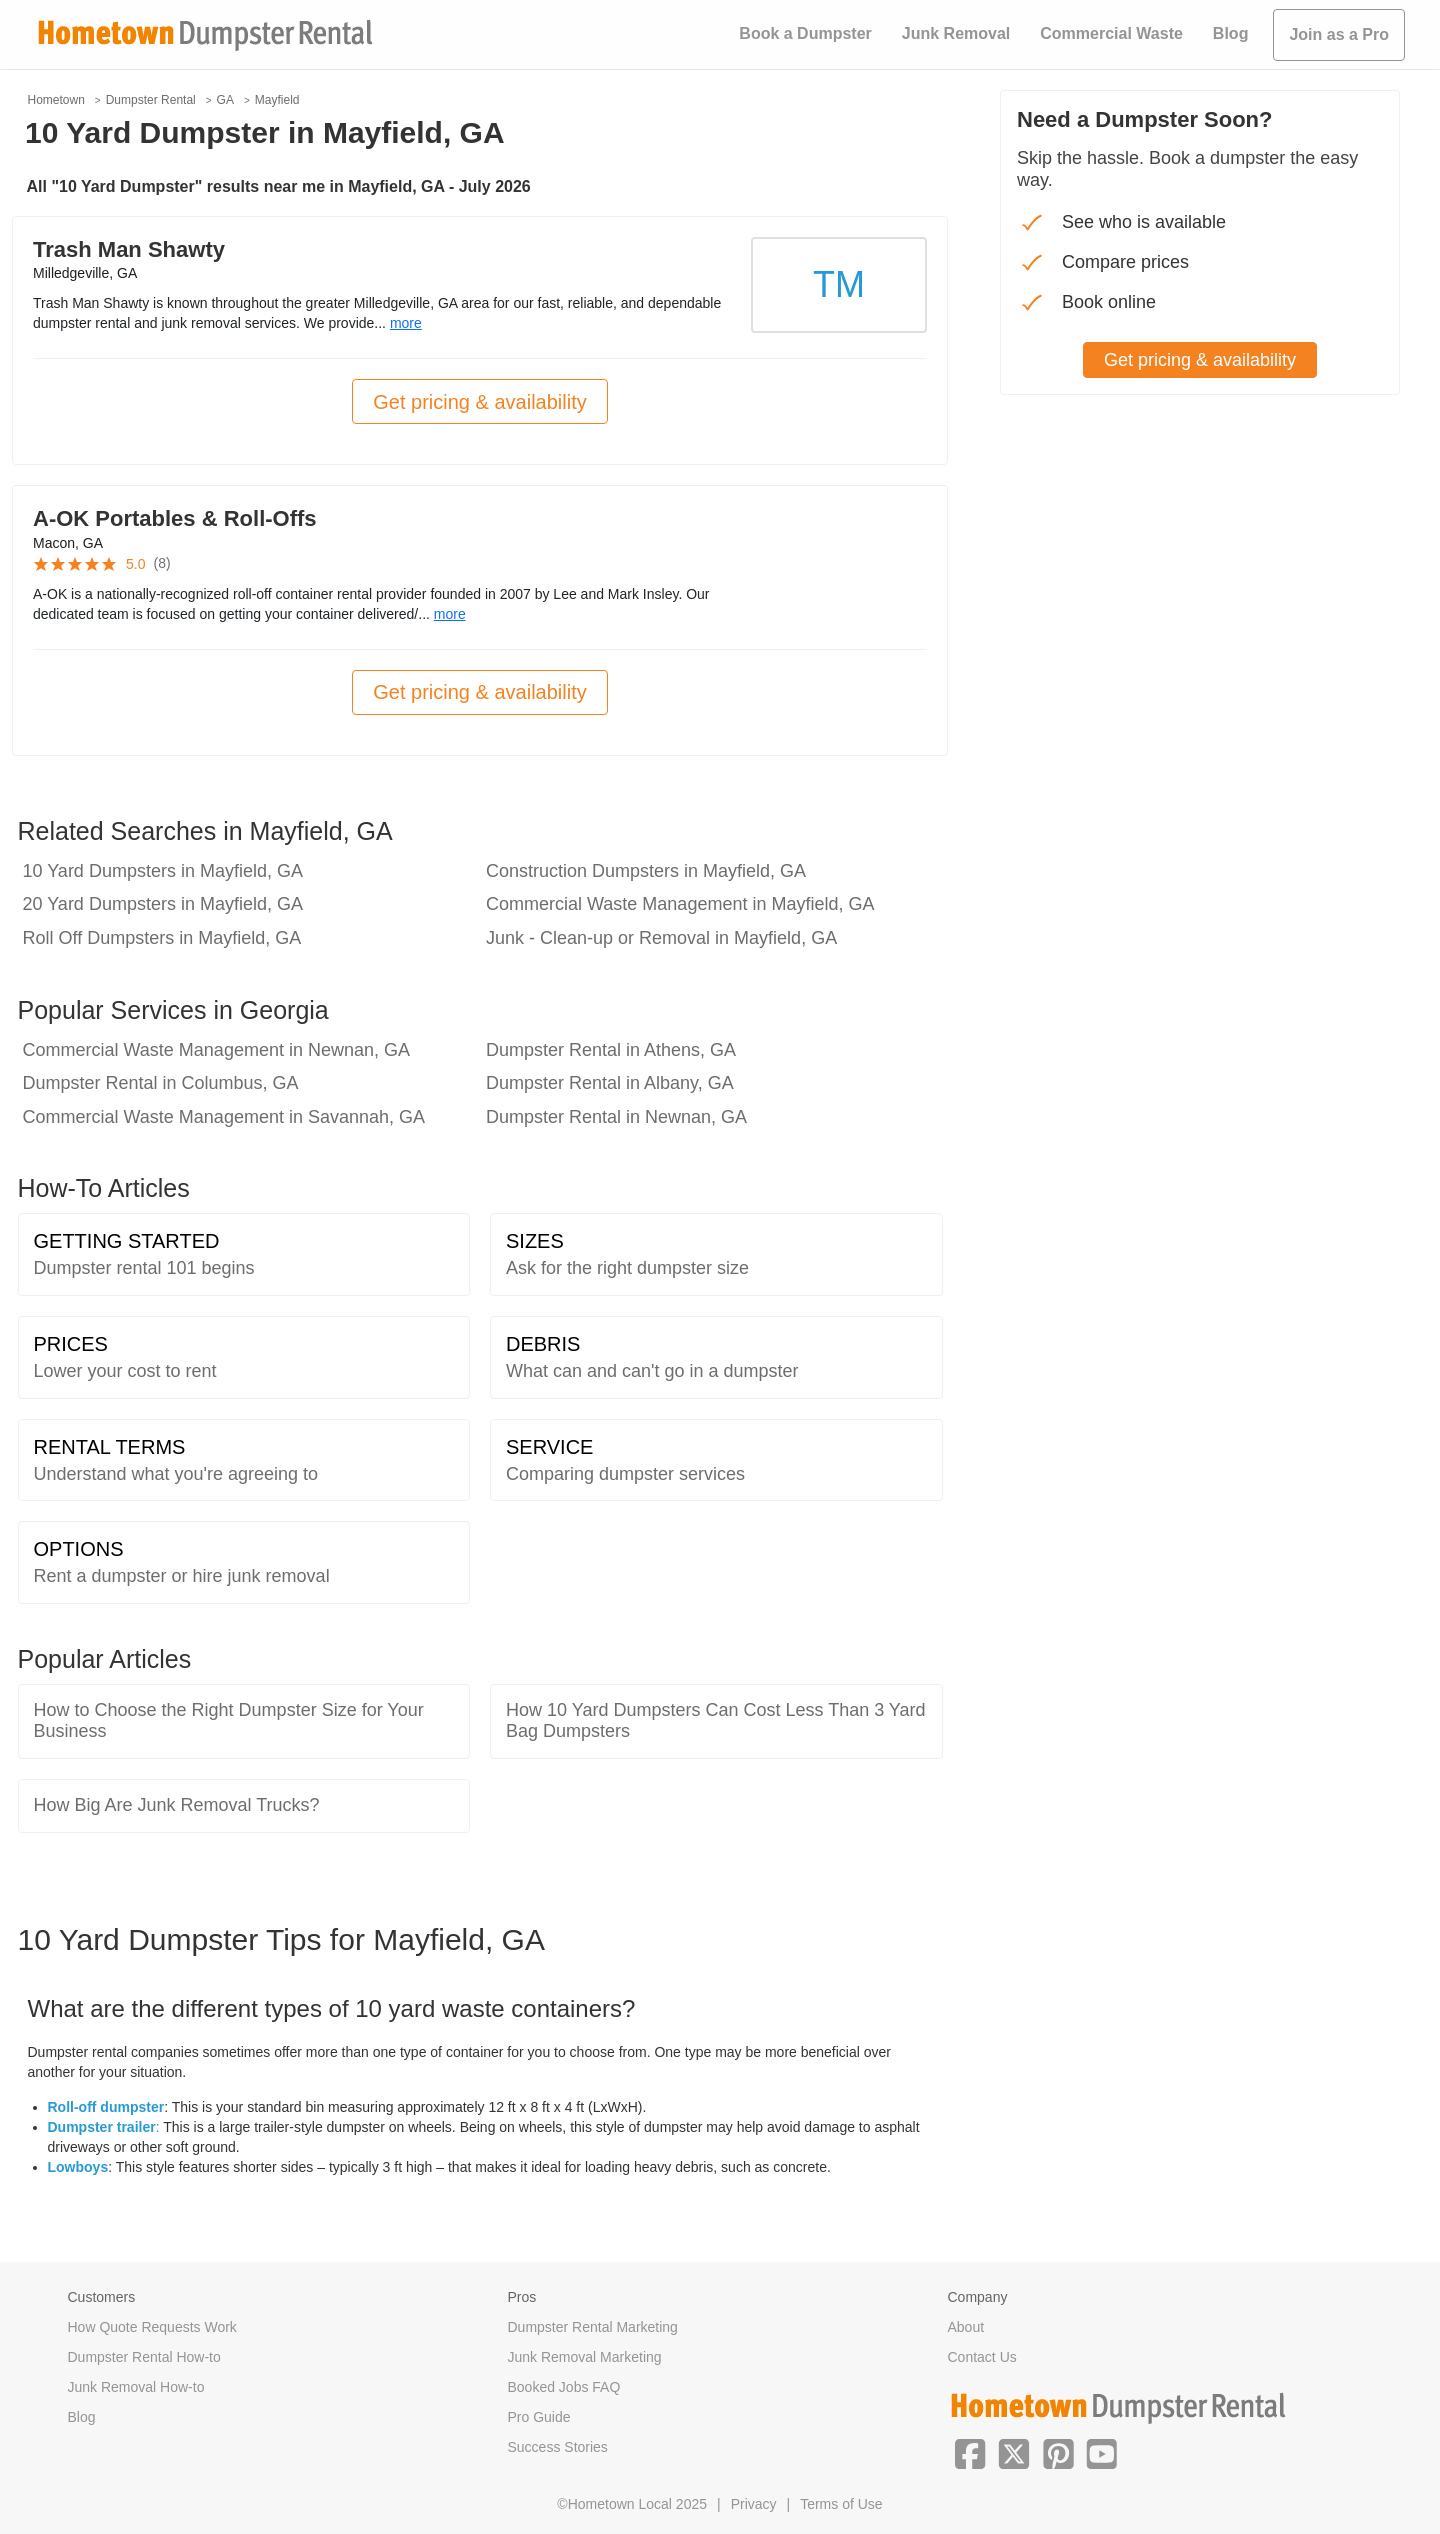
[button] (970, 2452)
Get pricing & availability (479, 402)
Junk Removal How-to (136, 2387)
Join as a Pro (1339, 34)
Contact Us (982, 2357)
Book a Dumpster (805, 33)
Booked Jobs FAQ (564, 2387)
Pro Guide (539, 2417)
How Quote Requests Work (152, 2327)
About (966, 2327)
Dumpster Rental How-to (144, 2357)
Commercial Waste (1111, 33)
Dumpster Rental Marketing (593, 2327)
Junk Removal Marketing (585, 2357)
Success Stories (558, 2447)
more (406, 323)
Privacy (754, 2504)
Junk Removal (956, 33)
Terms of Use (841, 2504)
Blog (1231, 33)
